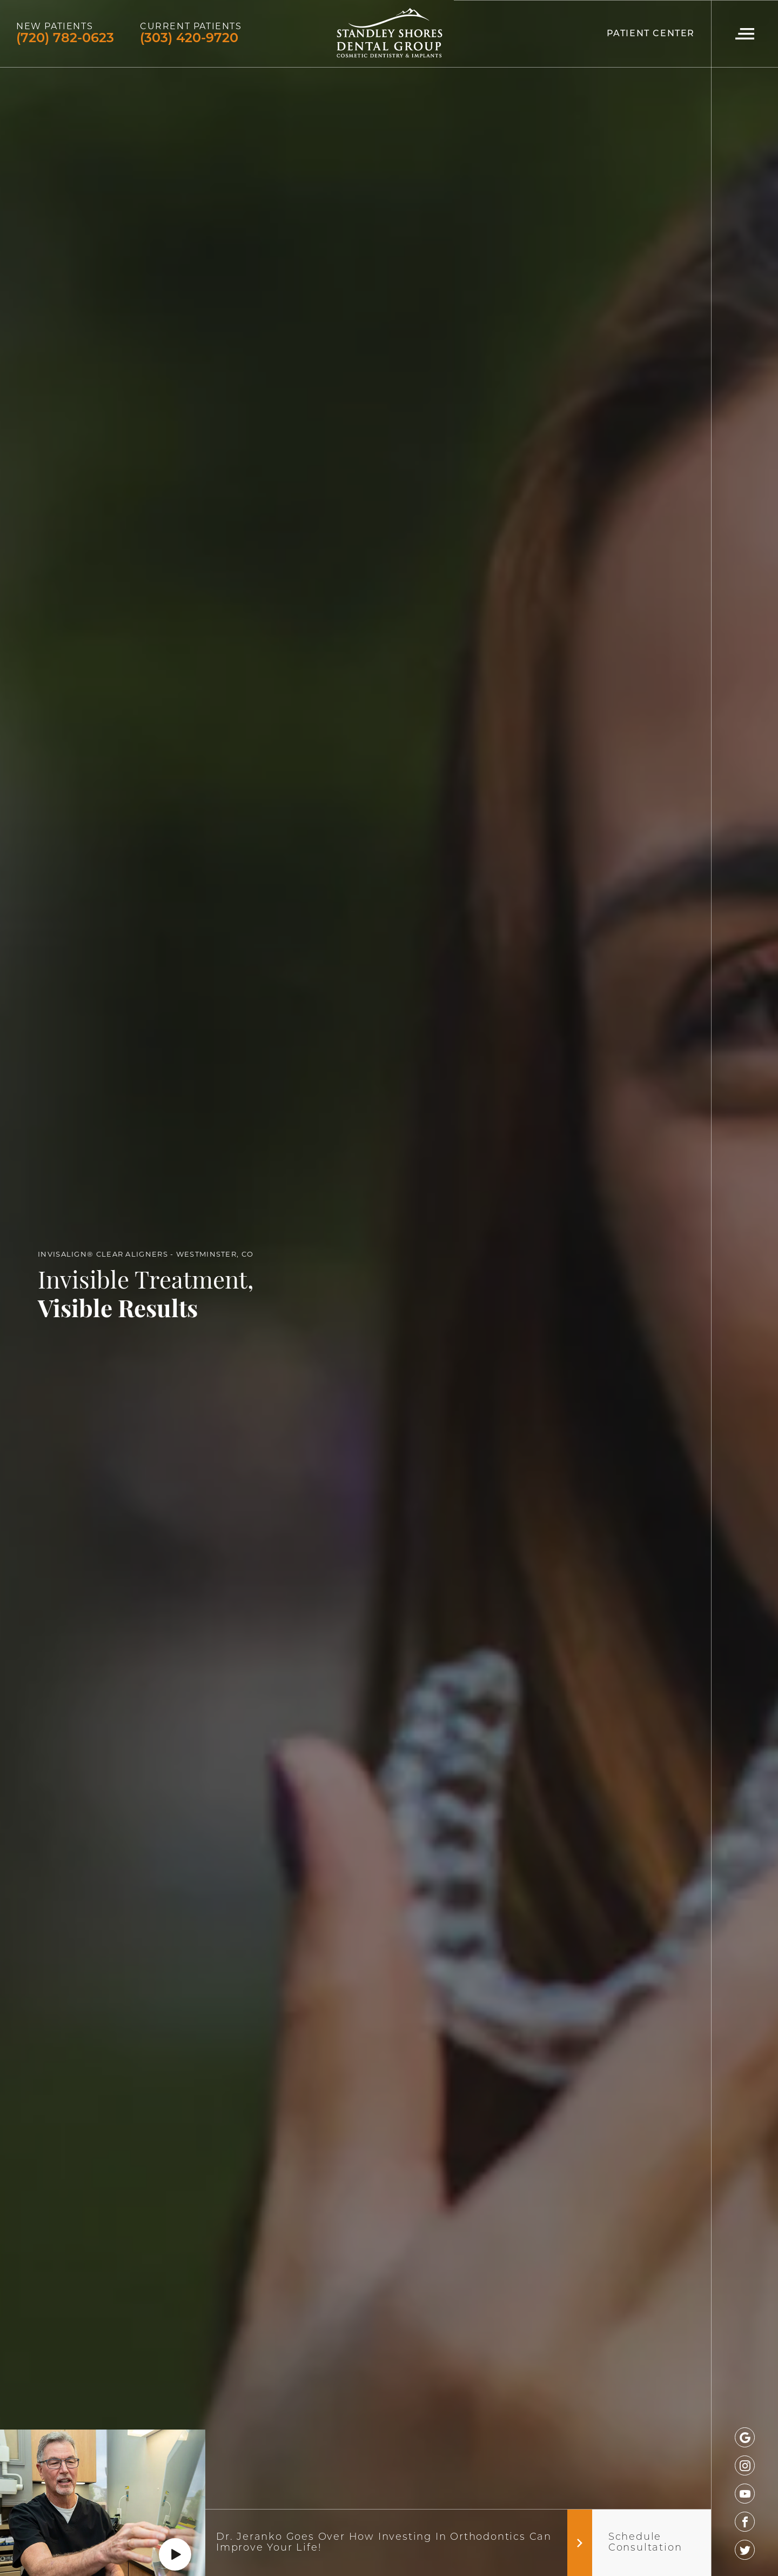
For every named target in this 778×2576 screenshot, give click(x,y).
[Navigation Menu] (744, 34)
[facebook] (745, 2522)
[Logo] (389, 33)
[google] (745, 2437)
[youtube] (745, 2494)
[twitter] (745, 2550)
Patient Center (651, 34)
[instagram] (745, 2465)
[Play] (175, 2554)
